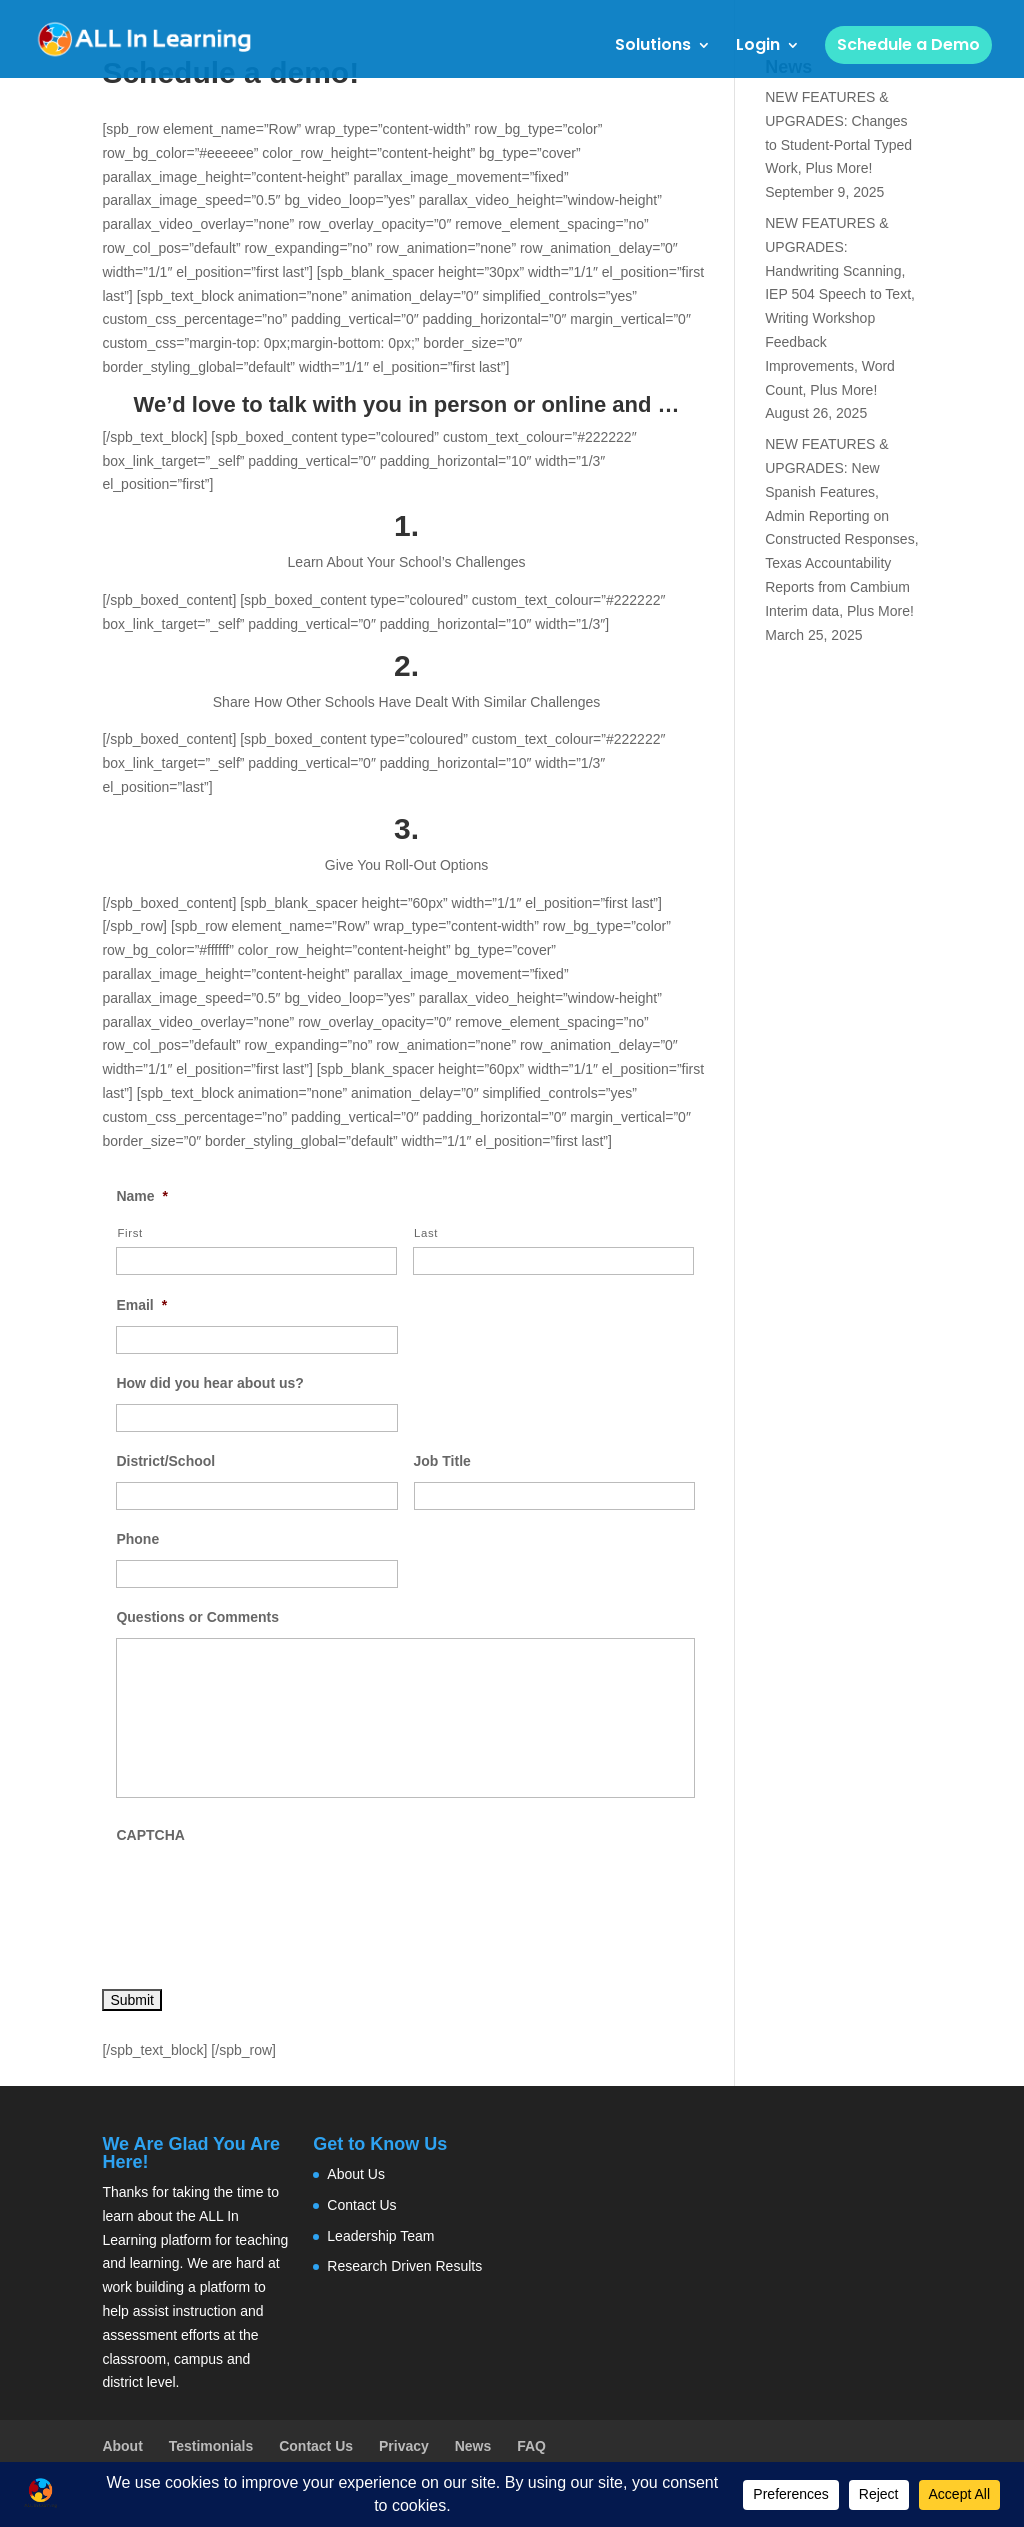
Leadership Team (380, 2236)
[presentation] (268, 1895)
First (129, 1233)
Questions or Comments (197, 1617)
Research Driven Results (404, 2266)
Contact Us (361, 2205)
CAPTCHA (150, 1835)
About (122, 2446)
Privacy (404, 2446)
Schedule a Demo (908, 44)
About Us (356, 2174)
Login (758, 47)
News (473, 2446)
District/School (165, 1461)
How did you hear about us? (209, 1383)
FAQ (531, 2446)
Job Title (442, 1461)
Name (142, 1196)
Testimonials (211, 2446)
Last (426, 1233)
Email (141, 1305)
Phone (137, 1539)
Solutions (653, 47)
